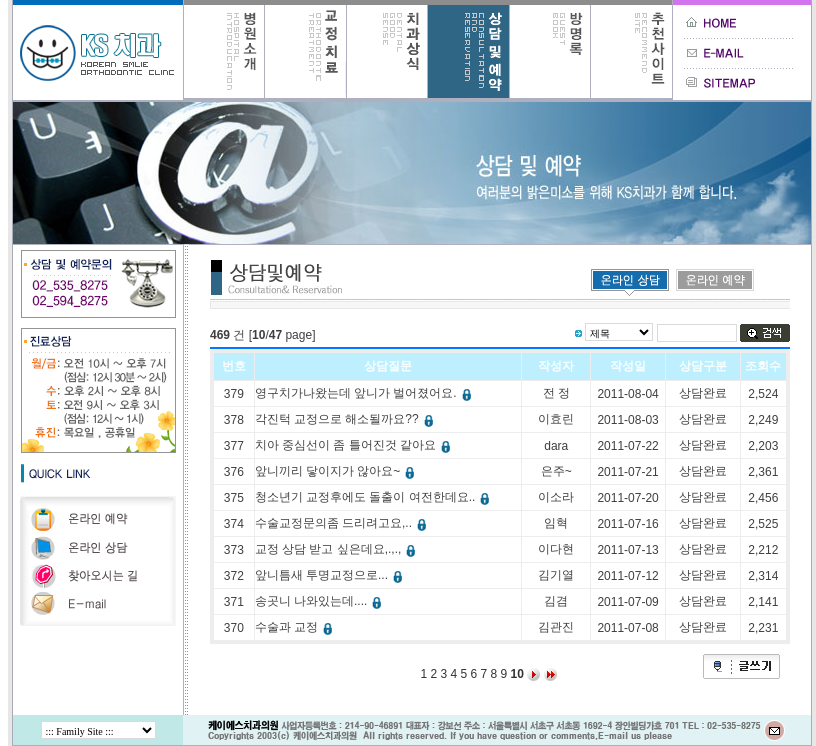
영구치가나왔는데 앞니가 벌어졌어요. (365, 393)
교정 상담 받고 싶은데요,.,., (338, 549)
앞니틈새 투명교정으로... (331, 575)
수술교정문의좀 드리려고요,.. (343, 523)
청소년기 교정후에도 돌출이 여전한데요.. (375, 497)
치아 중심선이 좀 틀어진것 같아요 (355, 445)
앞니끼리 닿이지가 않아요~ (337, 471)
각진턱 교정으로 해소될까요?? (346, 419)
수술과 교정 (296, 627)
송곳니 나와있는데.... (321, 601)
